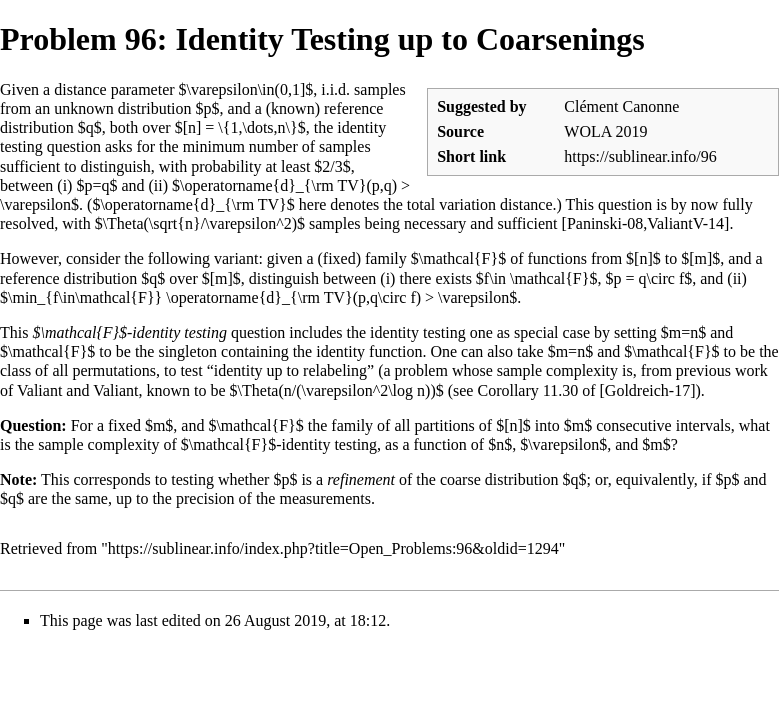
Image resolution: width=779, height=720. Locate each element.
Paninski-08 (605, 223)
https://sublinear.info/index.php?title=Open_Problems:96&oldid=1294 (333, 548)
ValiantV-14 (685, 223)
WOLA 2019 (605, 131)
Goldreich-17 (647, 390)
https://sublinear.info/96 (640, 156)
